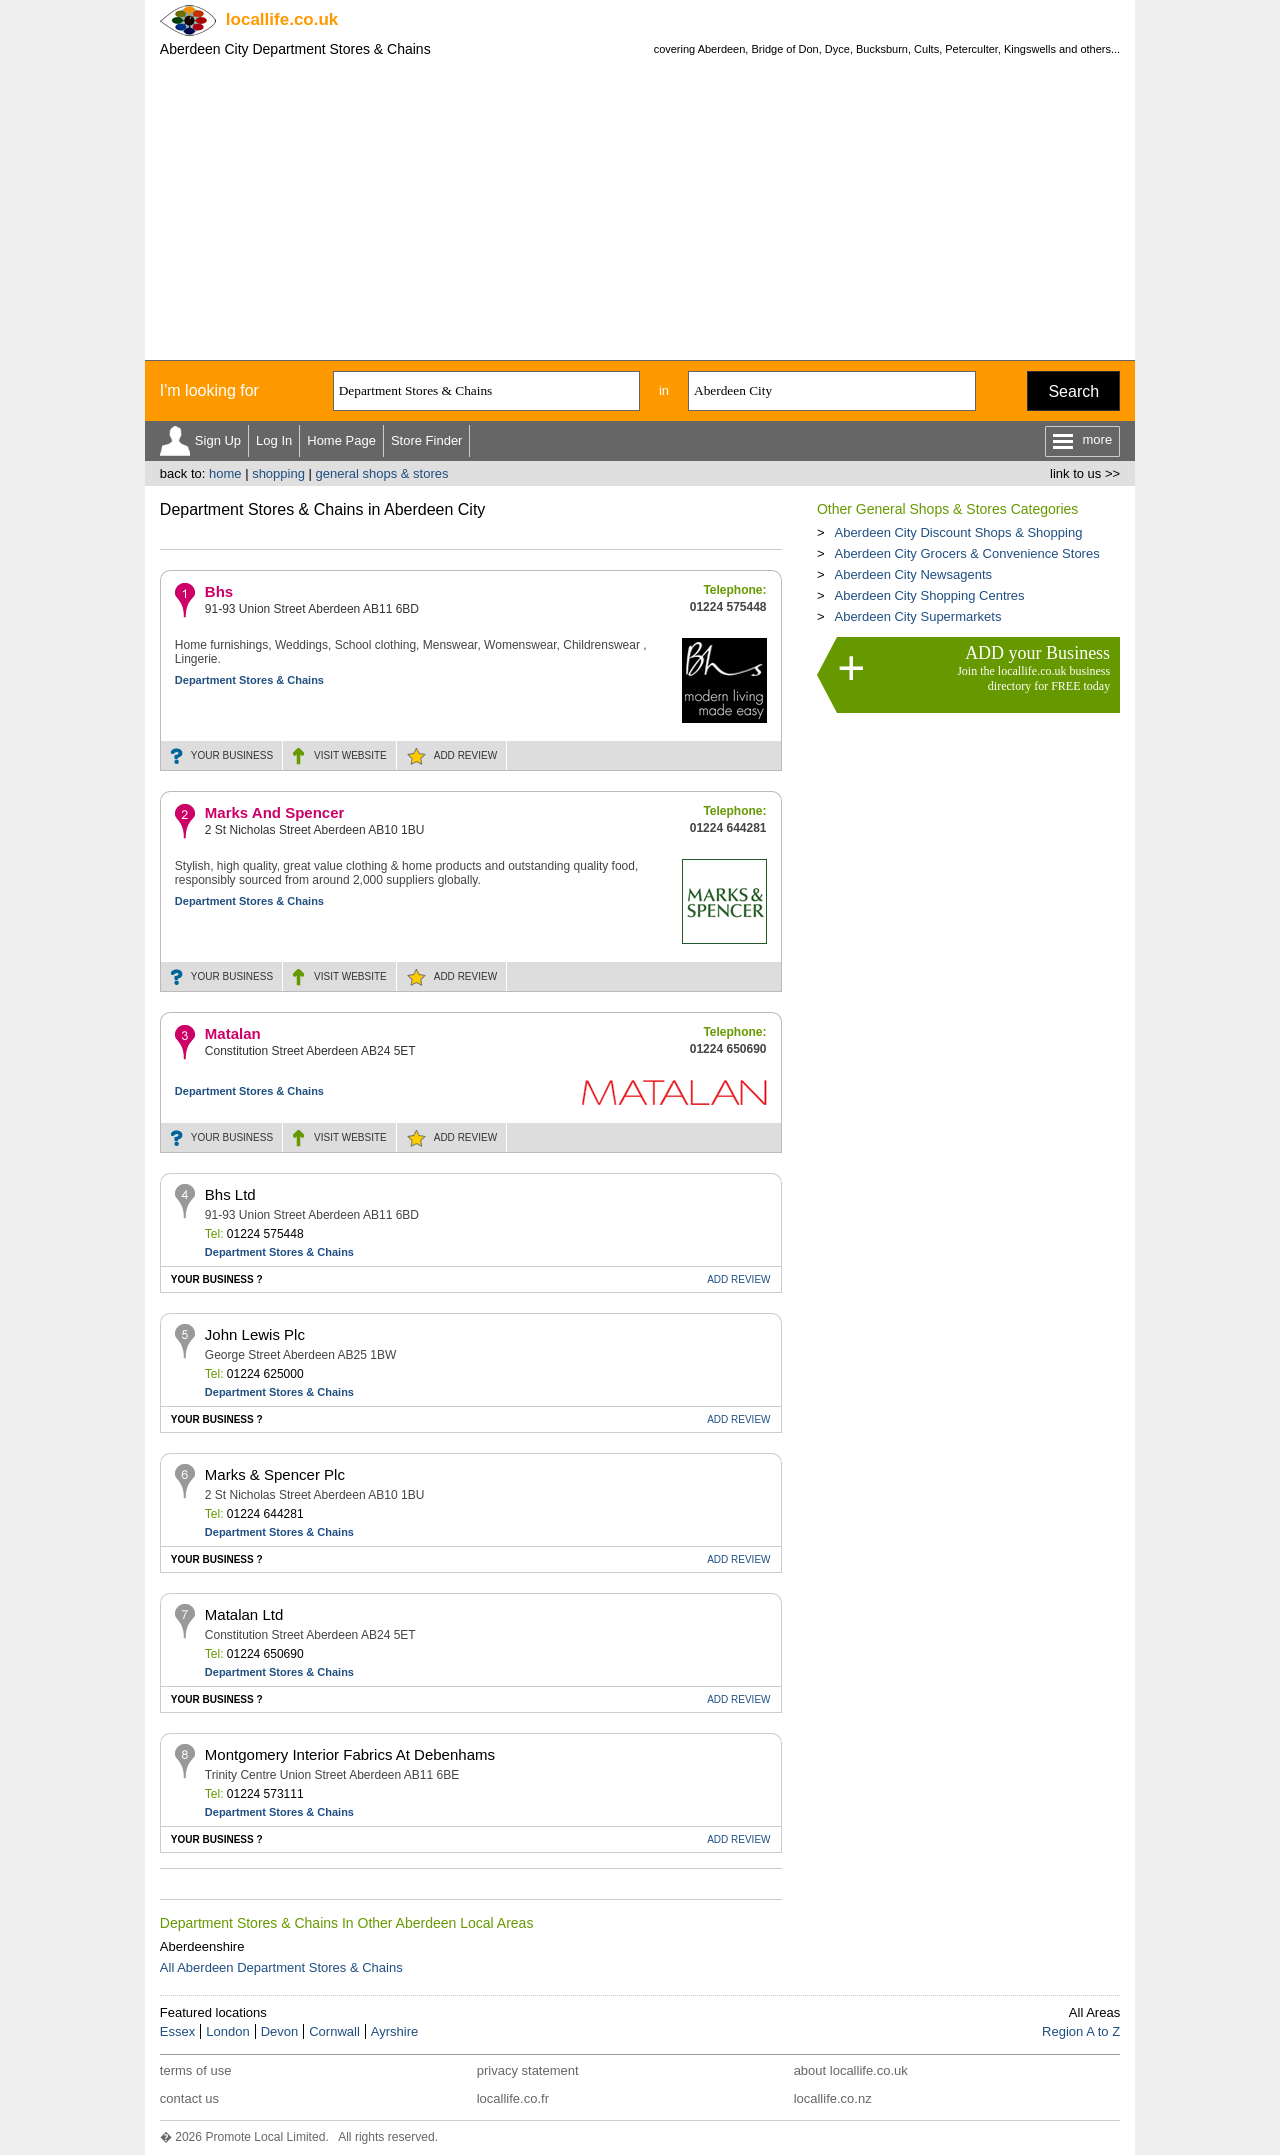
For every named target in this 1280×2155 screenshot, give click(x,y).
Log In (274, 440)
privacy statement (528, 2070)
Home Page (341, 440)
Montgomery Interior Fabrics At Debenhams (350, 1754)
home (225, 473)
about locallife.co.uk (851, 2070)
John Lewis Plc (255, 1334)
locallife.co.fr (513, 2098)
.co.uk (282, 19)
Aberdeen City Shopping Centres (929, 595)
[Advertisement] (640, 210)
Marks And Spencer (275, 812)
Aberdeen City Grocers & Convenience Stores (966, 553)
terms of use (196, 2070)
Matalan (233, 1033)
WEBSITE (350, 755)
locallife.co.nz (833, 2098)
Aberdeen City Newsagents (913, 574)
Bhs (219, 591)
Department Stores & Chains (249, 680)
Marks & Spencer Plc (275, 1474)
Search (1073, 391)
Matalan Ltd (244, 1614)
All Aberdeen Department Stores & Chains (281, 1967)
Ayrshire (394, 2031)
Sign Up (218, 440)
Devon (280, 2031)
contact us (189, 2098)
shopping (278, 473)
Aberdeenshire (202, 1946)
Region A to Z (1081, 2031)
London (227, 2031)
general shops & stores (382, 473)
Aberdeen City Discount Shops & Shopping (958, 532)
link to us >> (1085, 473)
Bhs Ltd (230, 1194)
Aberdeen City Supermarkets (917, 616)
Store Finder (427, 440)
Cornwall (334, 2031)
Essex (177, 2031)
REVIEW (465, 755)
